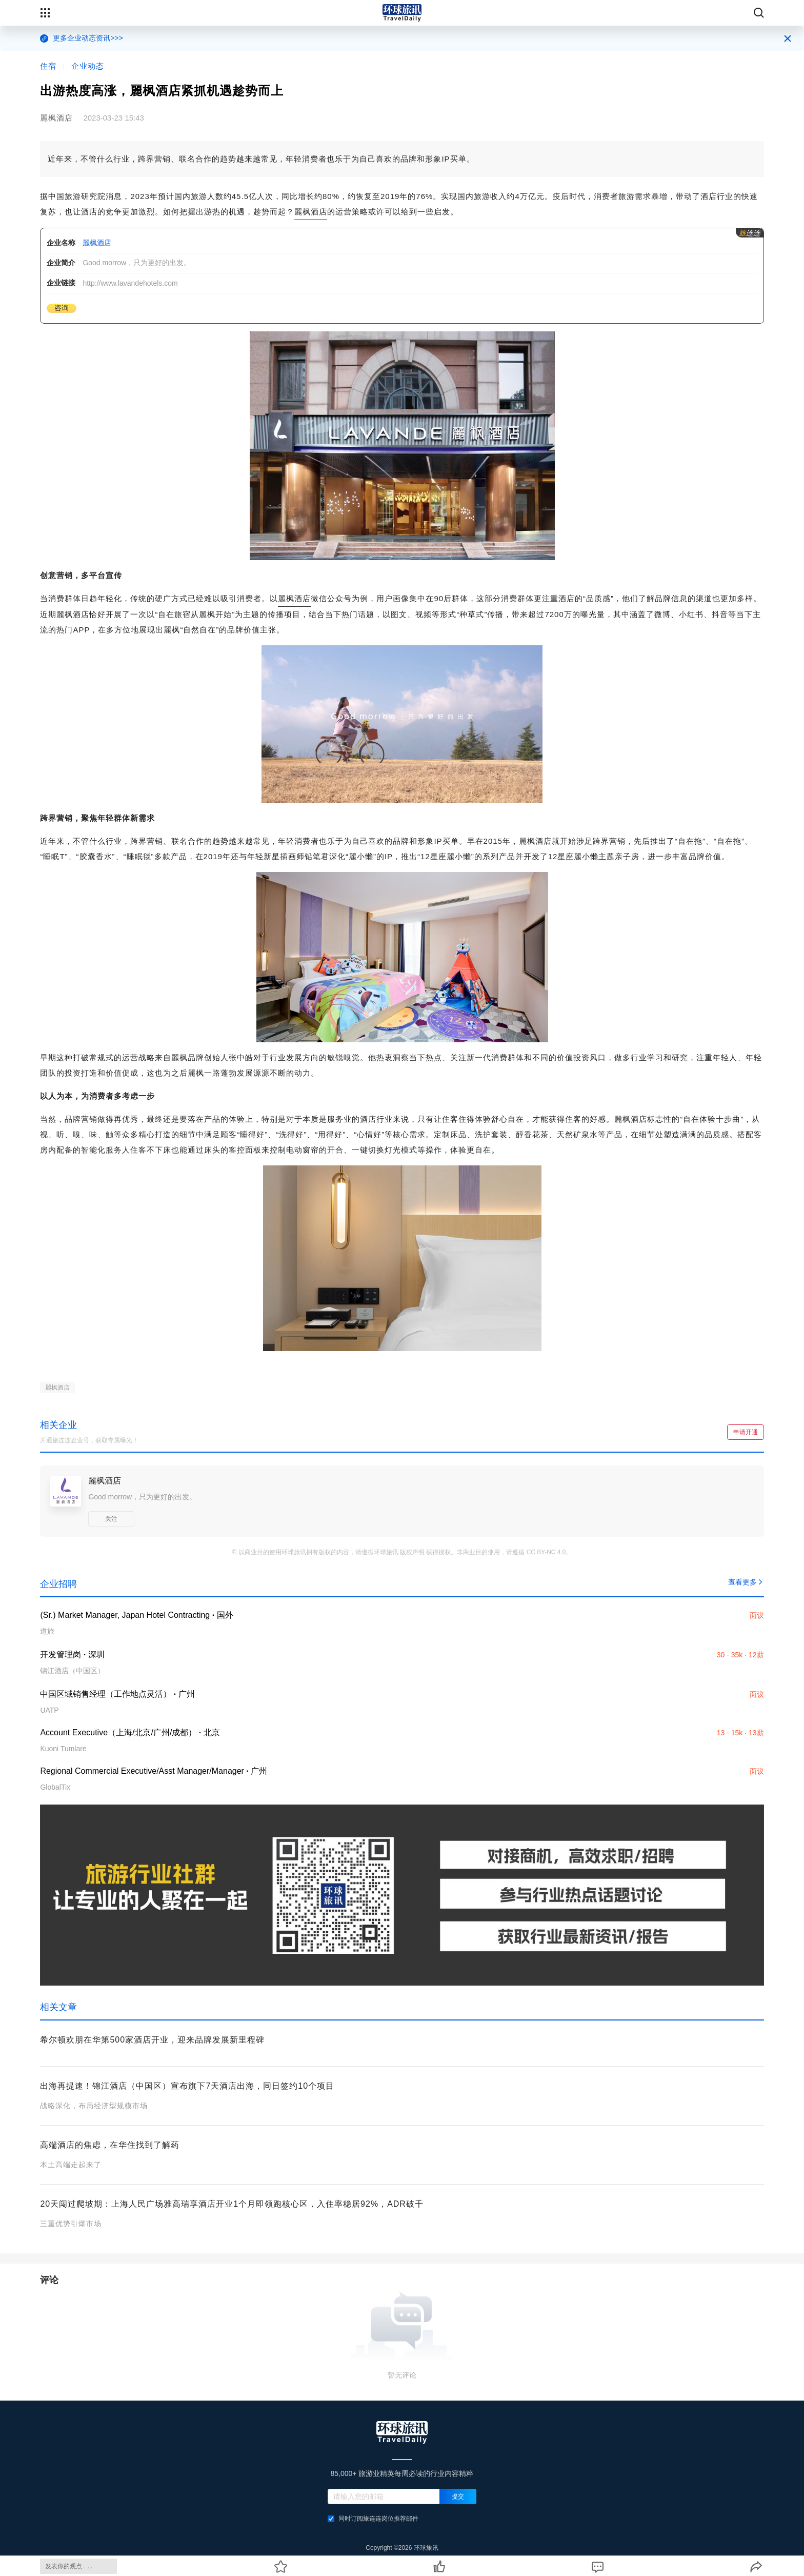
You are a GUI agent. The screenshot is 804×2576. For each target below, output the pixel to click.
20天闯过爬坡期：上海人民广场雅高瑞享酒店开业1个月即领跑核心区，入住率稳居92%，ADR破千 (232, 2203)
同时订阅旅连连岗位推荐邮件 (373, 2518)
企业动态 (87, 66)
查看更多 (746, 1582)
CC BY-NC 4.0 (546, 1552)
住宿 (48, 66)
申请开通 (745, 1432)
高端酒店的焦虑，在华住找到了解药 (109, 2145)
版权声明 (412, 1552)
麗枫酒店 (310, 211)
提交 (458, 2496)
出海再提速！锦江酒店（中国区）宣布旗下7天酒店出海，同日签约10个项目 (187, 2086)
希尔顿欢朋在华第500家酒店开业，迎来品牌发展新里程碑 (152, 2039)
